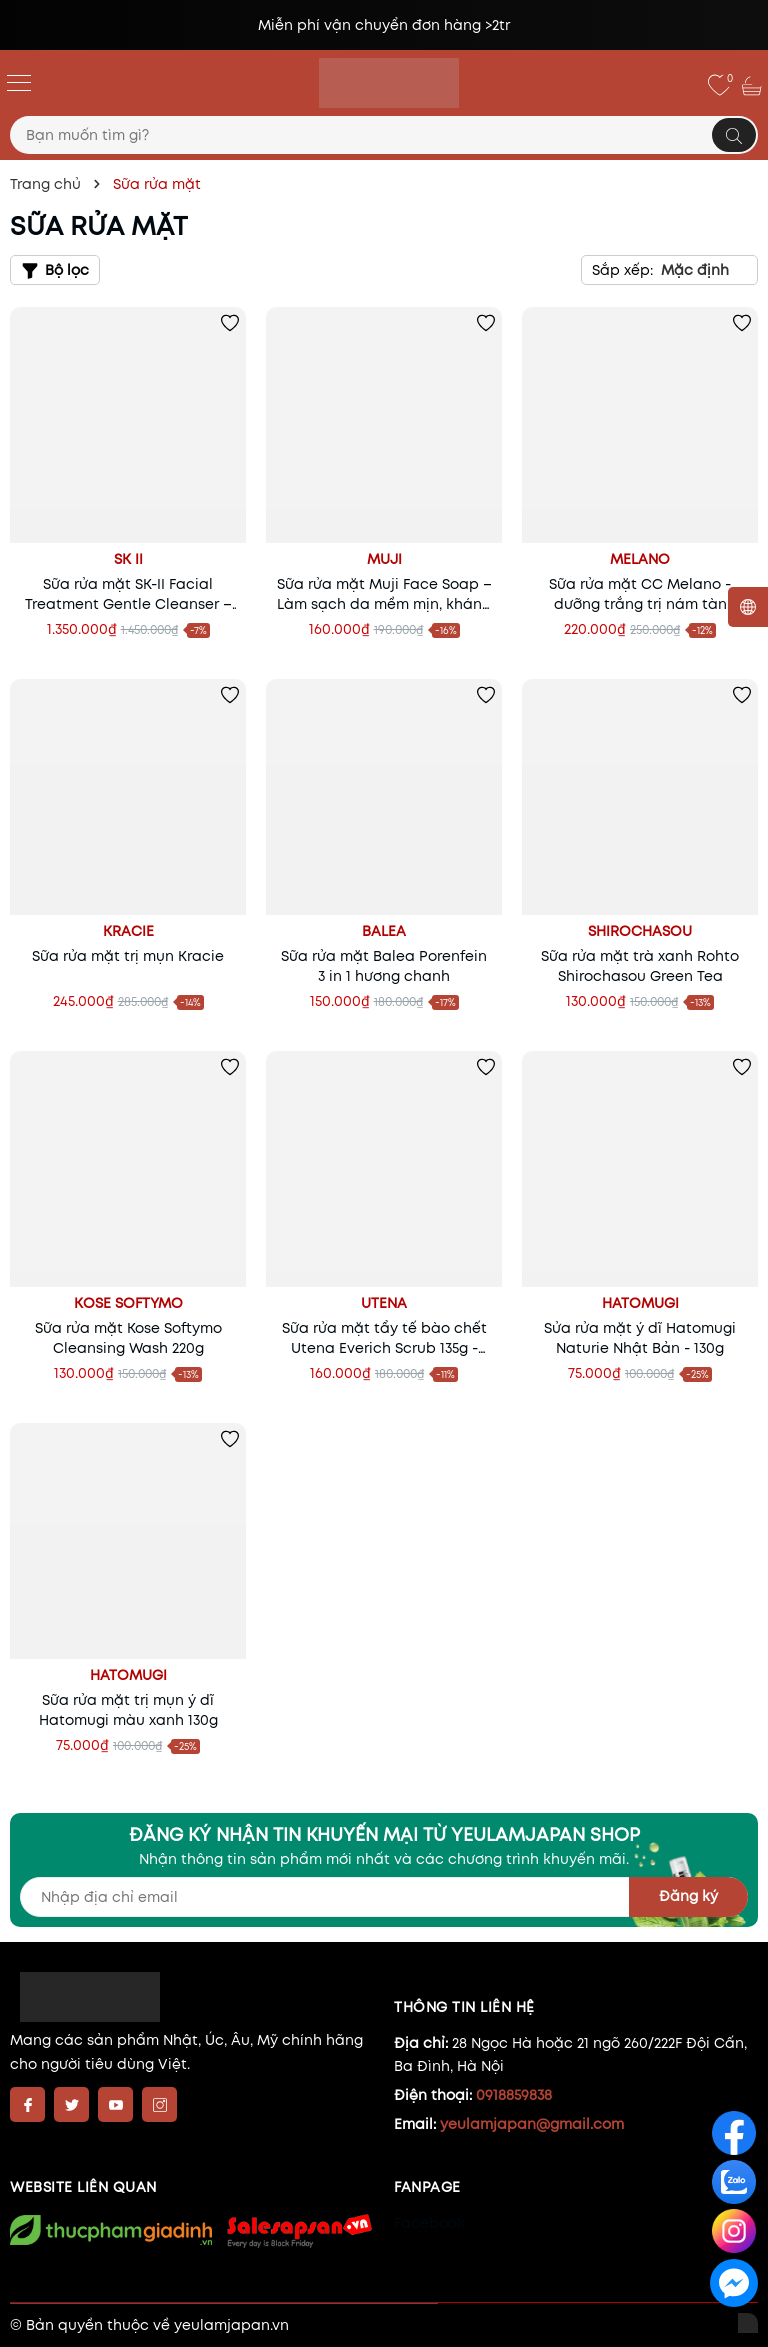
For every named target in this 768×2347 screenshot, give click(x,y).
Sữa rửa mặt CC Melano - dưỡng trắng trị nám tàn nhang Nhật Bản (640, 594)
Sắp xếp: (622, 270)
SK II (128, 559)
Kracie (128, 931)
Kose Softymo (128, 1303)
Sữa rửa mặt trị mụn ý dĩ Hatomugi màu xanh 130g (128, 1710)
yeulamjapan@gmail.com (532, 2124)
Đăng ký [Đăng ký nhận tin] (688, 1896)
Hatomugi (640, 1303)
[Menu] (19, 82)
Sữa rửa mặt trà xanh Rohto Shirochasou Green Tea (640, 966)
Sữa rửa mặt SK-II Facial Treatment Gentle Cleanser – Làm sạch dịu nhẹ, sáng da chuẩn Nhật (128, 594)
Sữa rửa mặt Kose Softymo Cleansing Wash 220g (128, 1338)
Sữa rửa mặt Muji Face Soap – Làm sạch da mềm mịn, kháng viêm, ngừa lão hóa (384, 594)
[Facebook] (27, 2104)
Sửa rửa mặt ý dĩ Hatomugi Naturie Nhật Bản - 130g (640, 1338)
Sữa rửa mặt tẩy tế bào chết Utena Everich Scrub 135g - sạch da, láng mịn (384, 1338)
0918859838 (514, 2095)
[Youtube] (115, 2104)
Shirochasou (640, 931)
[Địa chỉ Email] (384, 1897)
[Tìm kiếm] (734, 135)
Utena (384, 1303)
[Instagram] (159, 2104)
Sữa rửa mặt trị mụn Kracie (128, 956)
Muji (384, 559)
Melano (640, 559)
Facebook (429, 2223)
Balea (384, 931)
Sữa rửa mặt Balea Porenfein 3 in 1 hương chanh (384, 966)
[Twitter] (71, 2104)
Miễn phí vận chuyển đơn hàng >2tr (384, 25)
